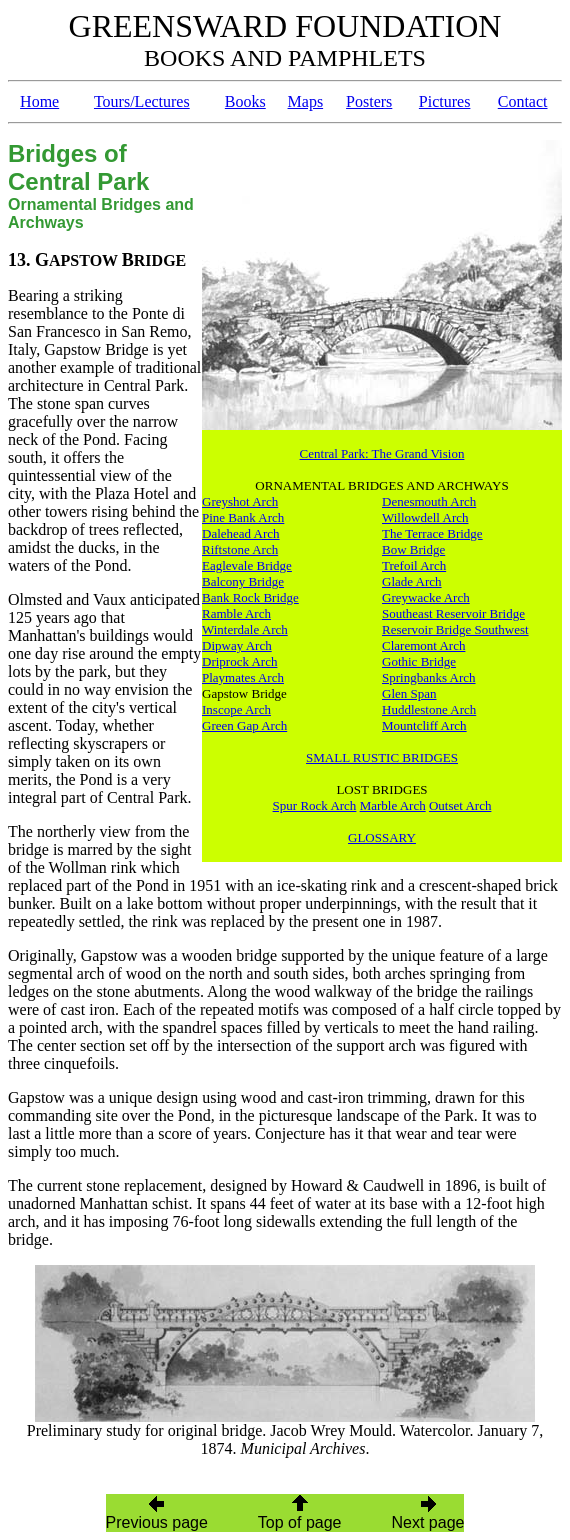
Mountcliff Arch (424, 725)
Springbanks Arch (429, 677)
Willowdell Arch (425, 517)
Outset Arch (460, 805)
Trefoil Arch (414, 565)
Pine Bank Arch (243, 517)
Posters (369, 101)
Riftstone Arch (240, 549)
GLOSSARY (382, 837)
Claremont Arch (423, 645)
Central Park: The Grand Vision (382, 453)
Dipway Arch (237, 645)
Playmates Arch (243, 677)
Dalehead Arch (241, 533)
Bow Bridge (413, 549)
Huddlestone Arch (429, 709)
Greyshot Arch (240, 501)
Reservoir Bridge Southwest (455, 629)
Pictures (445, 101)
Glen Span (409, 693)
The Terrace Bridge (432, 533)
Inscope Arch (236, 709)
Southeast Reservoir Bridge (453, 613)
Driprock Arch (239, 661)
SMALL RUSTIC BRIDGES (382, 757)
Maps (306, 101)
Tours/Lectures (142, 101)
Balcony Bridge (243, 581)
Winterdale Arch (245, 629)
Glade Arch (412, 581)
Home (39, 101)
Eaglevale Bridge (247, 565)
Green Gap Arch (244, 725)
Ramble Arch (236, 613)
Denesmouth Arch (429, 501)
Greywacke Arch (426, 597)
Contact (523, 101)
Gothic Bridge (419, 661)
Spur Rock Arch (315, 805)
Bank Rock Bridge (250, 597)
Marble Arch (393, 805)
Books (245, 101)
